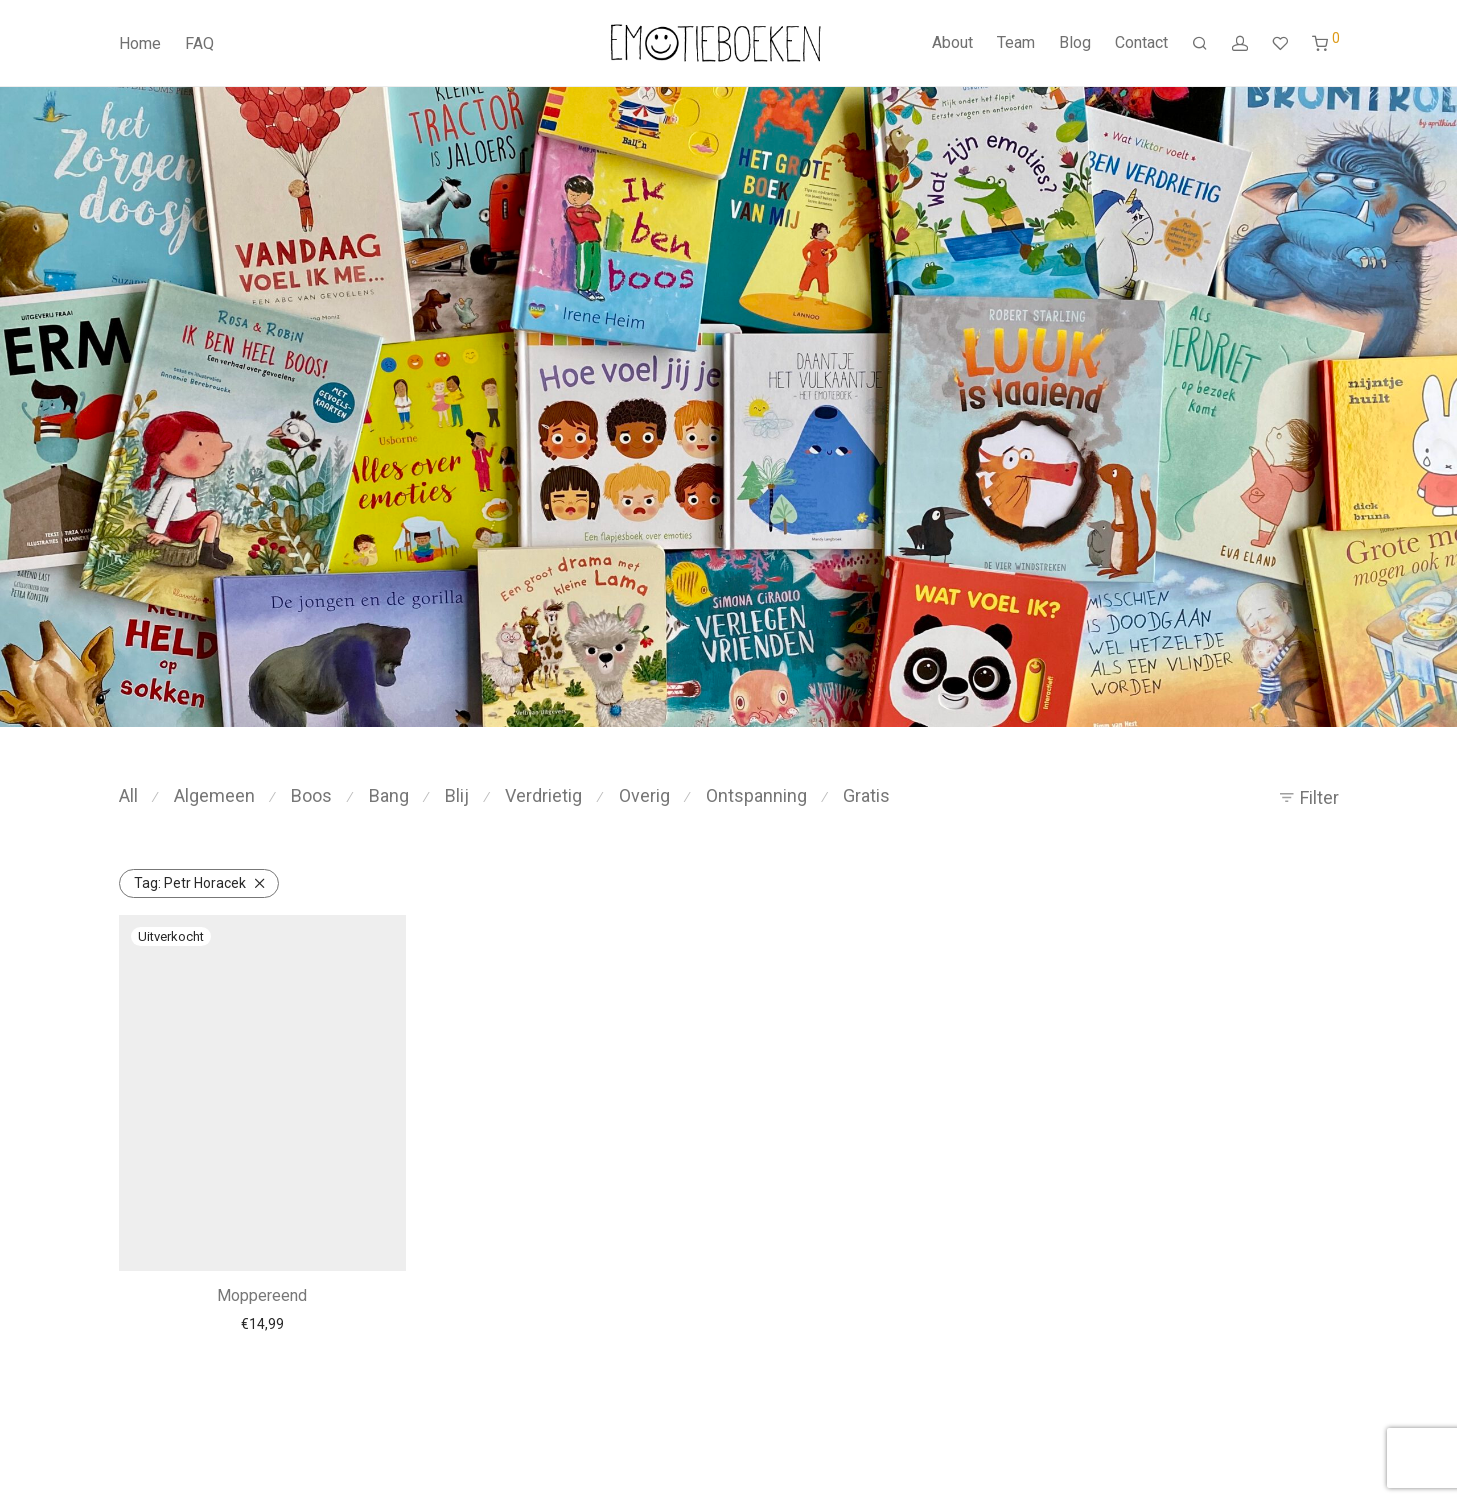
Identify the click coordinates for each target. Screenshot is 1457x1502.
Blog (1075, 42)
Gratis (866, 795)
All (128, 795)
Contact (1141, 42)
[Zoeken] (1200, 44)
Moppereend (262, 1295)
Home (140, 43)
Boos (311, 795)
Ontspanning (756, 795)
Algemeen (214, 795)
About (952, 42)
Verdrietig (543, 795)
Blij (457, 795)
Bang (389, 795)
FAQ (199, 43)
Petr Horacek (190, 883)
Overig (644, 795)
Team (1016, 42)
